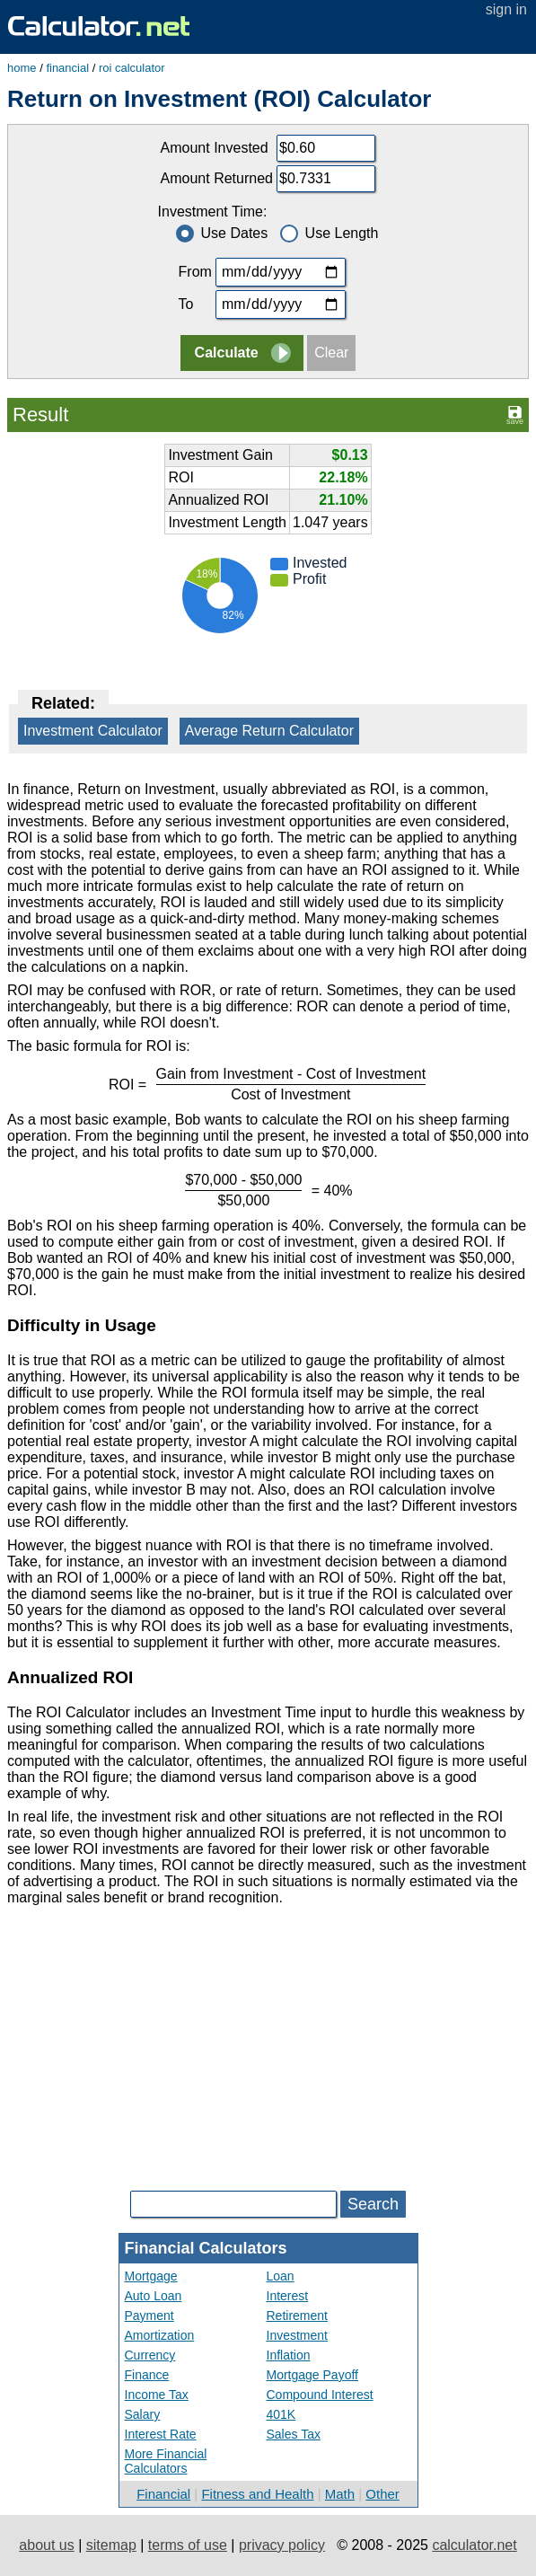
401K (281, 2414)
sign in (506, 9)
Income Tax (157, 2394)
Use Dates (222, 233)
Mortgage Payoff (312, 2375)
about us (46, 2545)
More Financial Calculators (166, 2461)
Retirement (297, 2315)
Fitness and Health (257, 2493)
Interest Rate (161, 2434)
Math (340, 2493)
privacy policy (282, 2545)
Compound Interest (320, 2394)
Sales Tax (294, 2434)
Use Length (329, 233)
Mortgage (151, 2276)
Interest (288, 2296)
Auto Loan (153, 2296)
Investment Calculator (93, 730)
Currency (150, 2355)
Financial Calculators (206, 2248)
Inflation (289, 2355)
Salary (143, 2414)
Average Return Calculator (269, 730)
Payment (149, 2315)
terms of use (187, 2545)
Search (373, 2204)
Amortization (160, 2335)
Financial (163, 2493)
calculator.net (474, 2545)
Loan (280, 2276)
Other (382, 2493)
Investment (297, 2335)
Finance (147, 2375)
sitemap (111, 2545)
